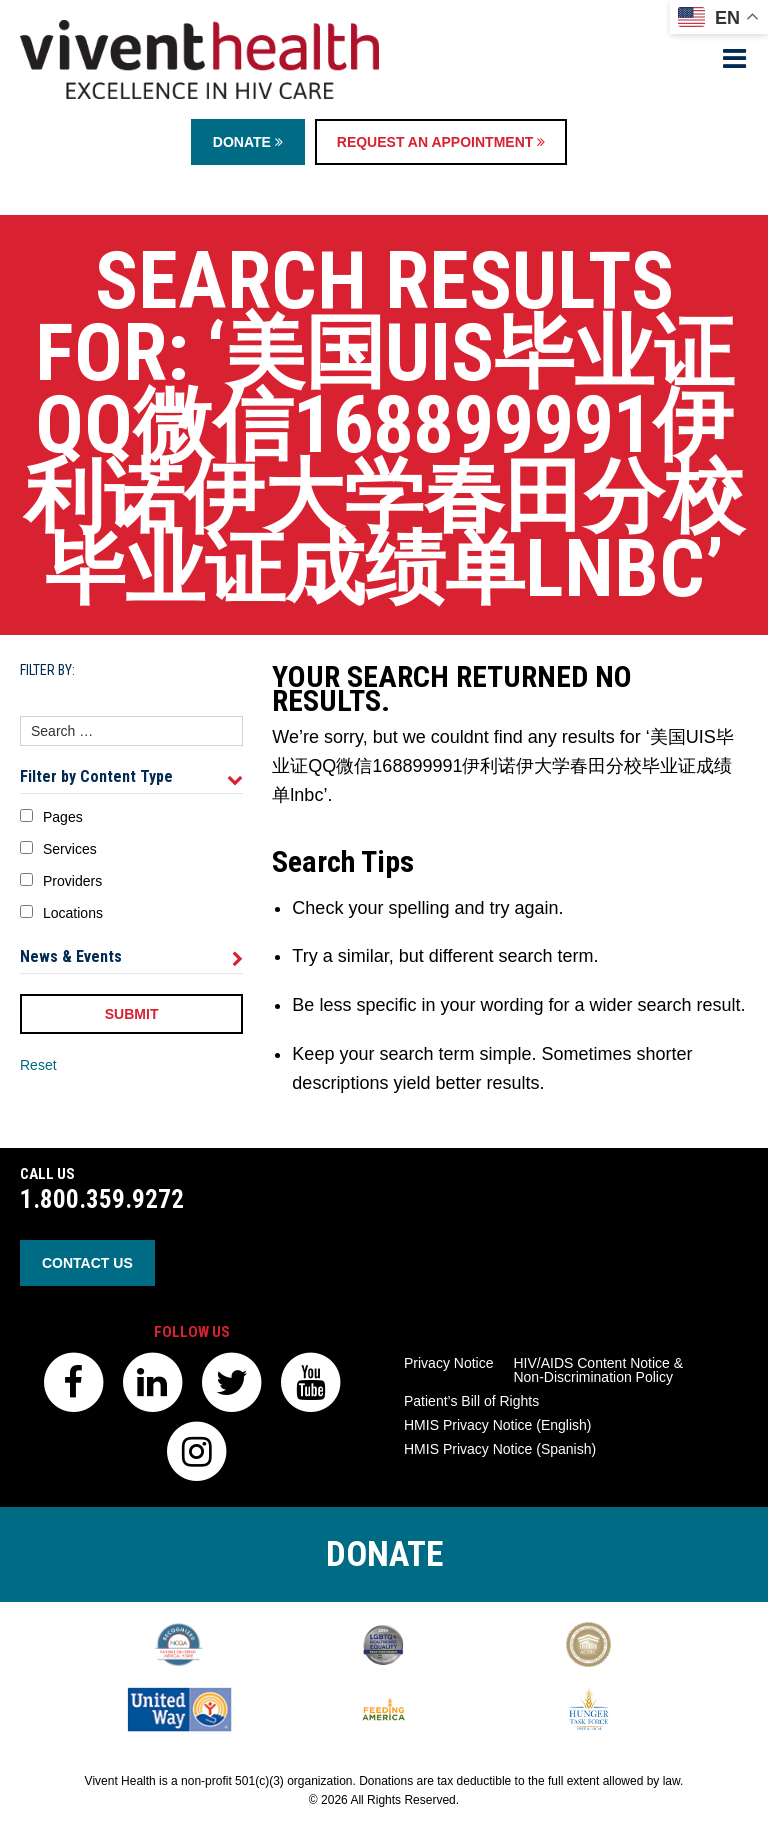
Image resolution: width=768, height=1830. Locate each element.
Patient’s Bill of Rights (471, 1401)
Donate (248, 142)
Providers (72, 881)
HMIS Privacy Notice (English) (498, 1425)
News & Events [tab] (131, 957)
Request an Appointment (441, 142)
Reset (38, 1065)
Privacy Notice (448, 1363)
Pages (63, 817)
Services (70, 849)
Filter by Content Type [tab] (131, 777)
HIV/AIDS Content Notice (598, 1370)
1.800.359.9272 (102, 1199)
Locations (73, 913)
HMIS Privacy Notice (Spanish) (500, 1449)
